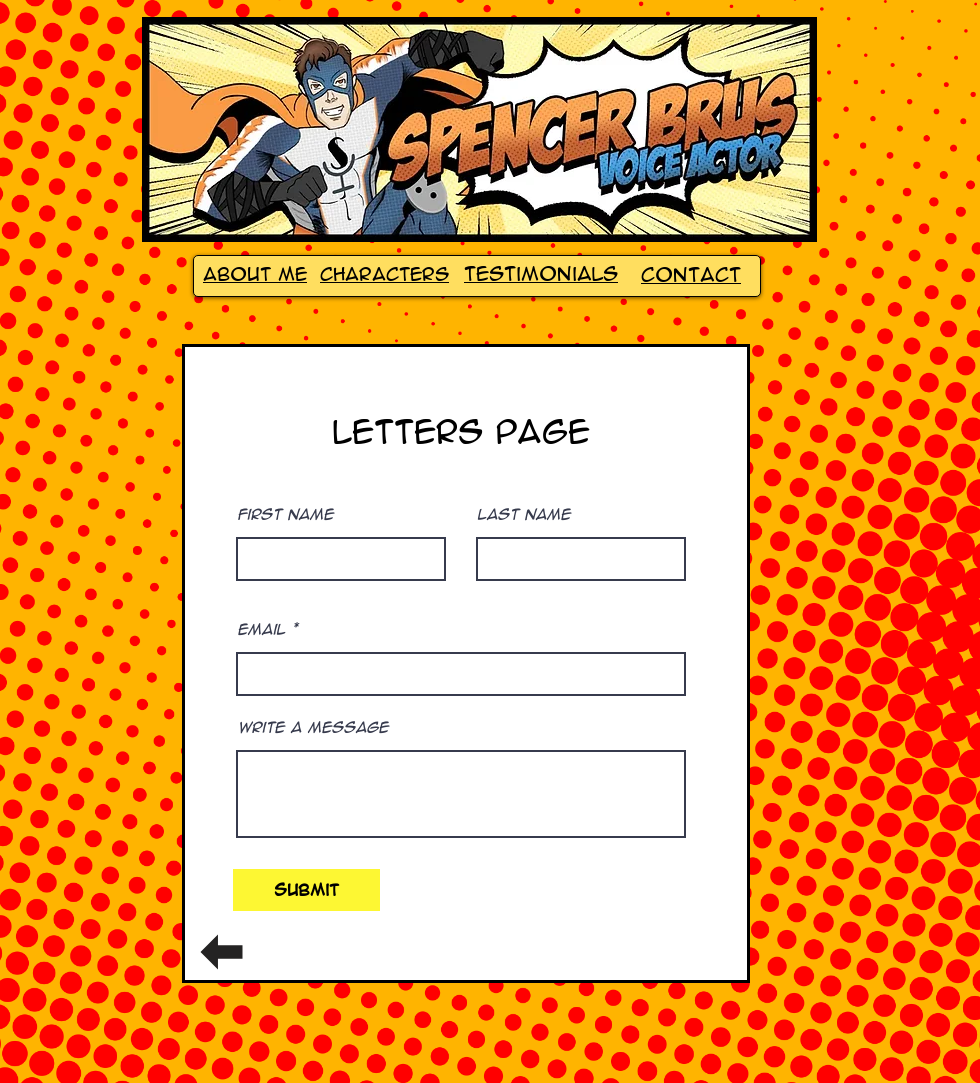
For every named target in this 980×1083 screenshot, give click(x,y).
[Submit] (306, 890)
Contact (691, 275)
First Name (285, 515)
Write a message (312, 728)
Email (261, 630)
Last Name (523, 515)
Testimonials (541, 274)
